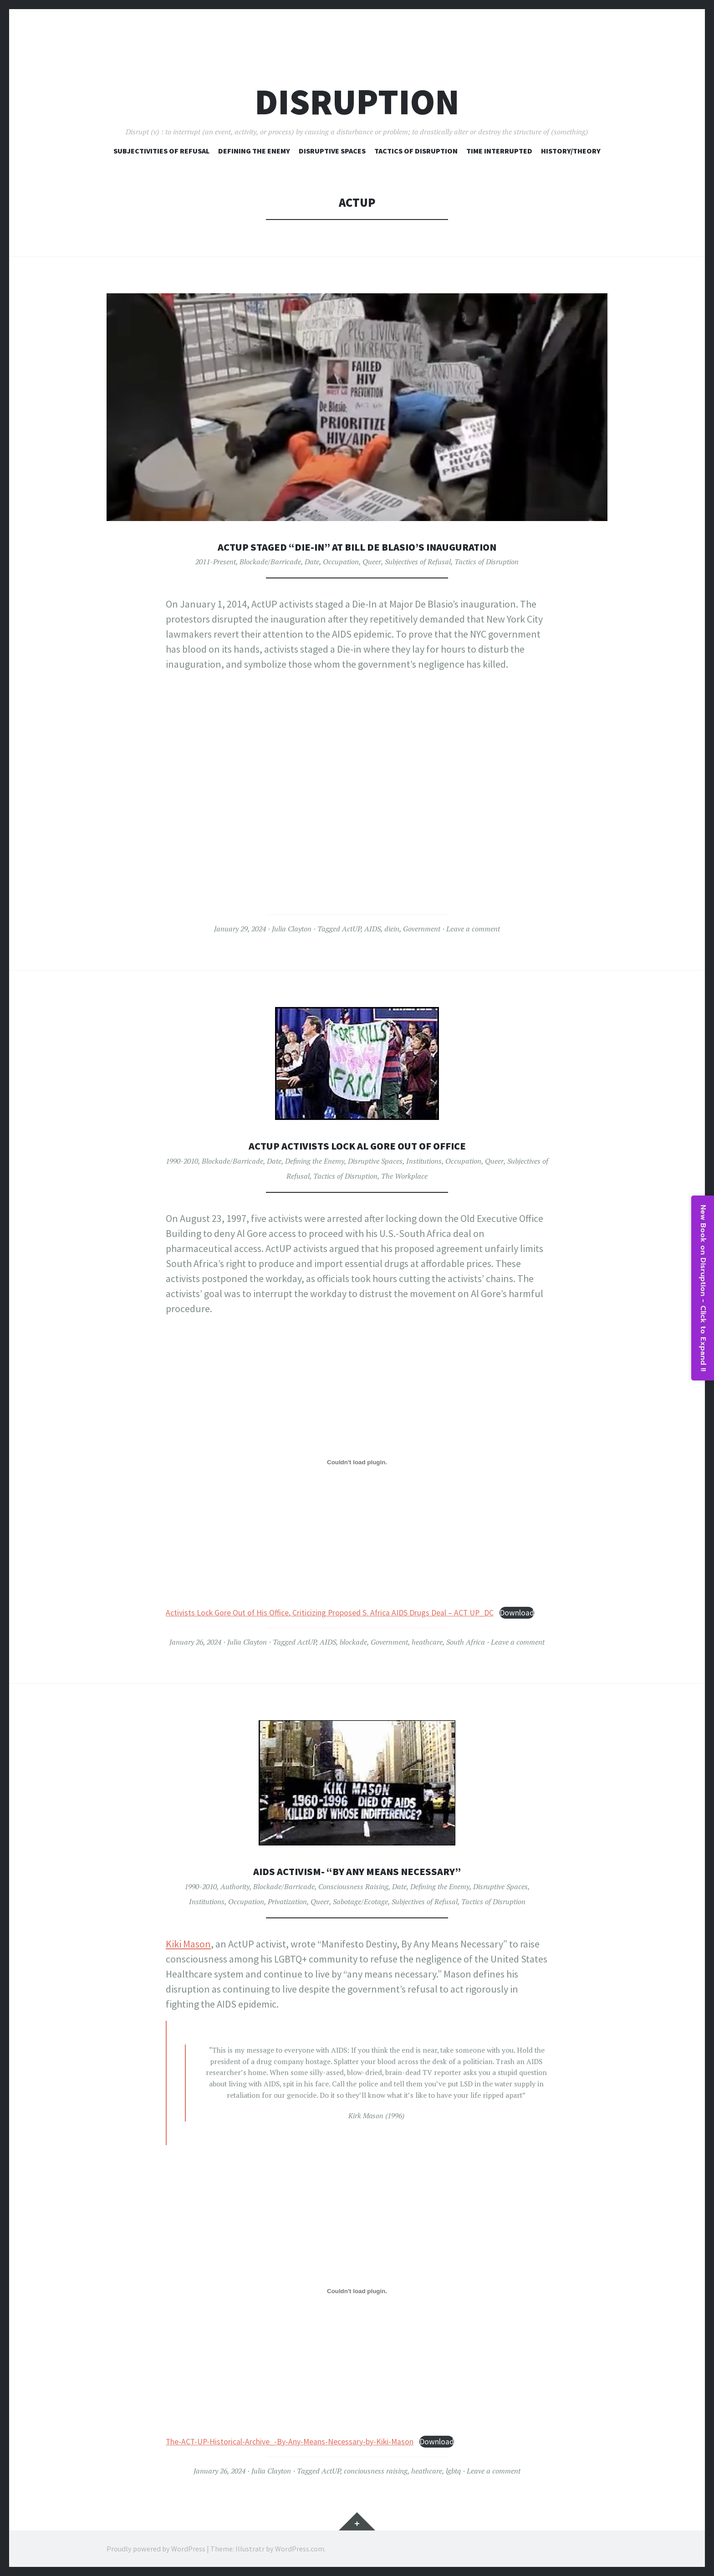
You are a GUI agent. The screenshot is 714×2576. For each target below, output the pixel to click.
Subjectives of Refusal (418, 562)
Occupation (341, 562)
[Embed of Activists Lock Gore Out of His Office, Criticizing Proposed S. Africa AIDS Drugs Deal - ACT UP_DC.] (357, 1462)
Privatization (287, 1901)
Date (312, 562)
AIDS (372, 929)
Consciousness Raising (353, 1886)
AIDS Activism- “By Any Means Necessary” (357, 1870)
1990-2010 (182, 1161)
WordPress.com (299, 2548)
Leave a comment (473, 929)
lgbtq (453, 2471)
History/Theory (571, 150)
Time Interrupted (499, 150)
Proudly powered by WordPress (156, 2548)
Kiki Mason (188, 1943)
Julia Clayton (291, 929)
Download (517, 1613)
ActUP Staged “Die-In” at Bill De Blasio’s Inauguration (357, 546)
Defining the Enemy (314, 1161)
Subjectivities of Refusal (161, 150)
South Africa (465, 1642)
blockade (353, 1642)
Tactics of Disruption (416, 150)
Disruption (357, 102)
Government (421, 929)
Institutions (424, 1161)
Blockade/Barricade (270, 562)
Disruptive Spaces (332, 150)
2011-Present (215, 562)
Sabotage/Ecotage (360, 1901)
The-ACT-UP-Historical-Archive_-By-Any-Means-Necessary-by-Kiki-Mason (289, 2442)
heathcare (427, 1642)
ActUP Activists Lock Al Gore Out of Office (357, 1145)
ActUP (351, 929)
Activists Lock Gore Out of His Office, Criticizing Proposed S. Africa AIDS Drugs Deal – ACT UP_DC (330, 1613)
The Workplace (404, 1176)
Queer (371, 562)
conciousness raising (376, 2471)
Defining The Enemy (254, 150)
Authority (235, 1886)
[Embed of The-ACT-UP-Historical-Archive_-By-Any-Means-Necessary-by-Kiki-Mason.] (357, 2291)
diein (391, 929)
